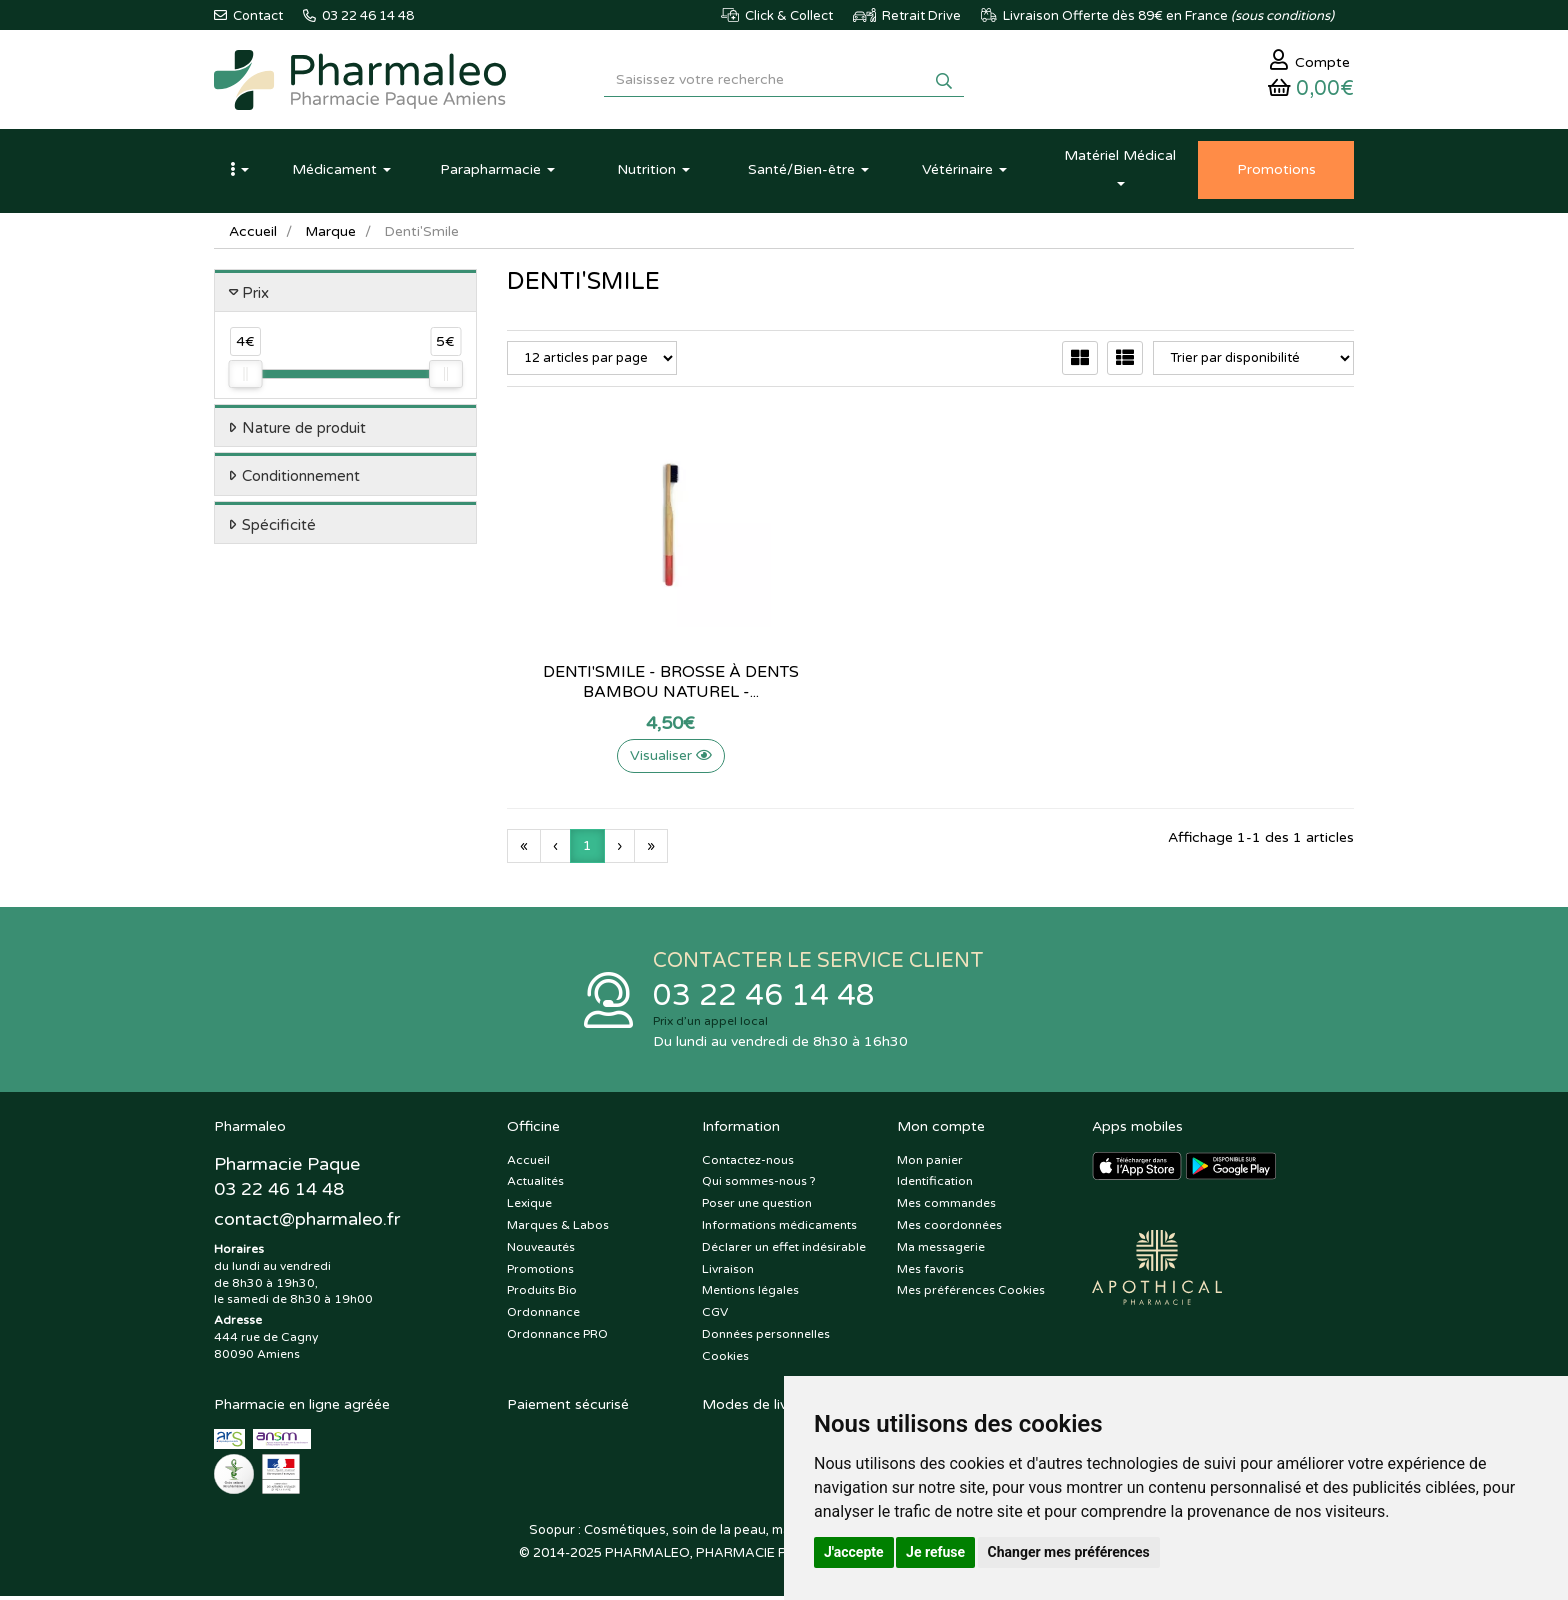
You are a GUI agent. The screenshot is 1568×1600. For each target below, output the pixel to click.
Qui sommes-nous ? (759, 1186)
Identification (935, 1186)
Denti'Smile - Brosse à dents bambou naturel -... (638, 685)
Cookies (725, 1360)
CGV (715, 1317)
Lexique (529, 1208)
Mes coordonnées (949, 1229)
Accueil (253, 234)
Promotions (540, 1273)
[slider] (245, 378)
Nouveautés (541, 1251)
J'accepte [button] (854, 1552)
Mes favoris (930, 1273)
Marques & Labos (558, 1229)
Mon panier (930, 1164)
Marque (331, 234)
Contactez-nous (748, 1164)
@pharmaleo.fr (307, 1223)
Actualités (535, 1186)
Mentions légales (750, 1295)
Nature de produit (304, 431)
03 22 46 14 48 (764, 999)
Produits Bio (542, 1295)
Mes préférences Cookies (971, 1295)
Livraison (728, 1273)
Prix (255, 296)
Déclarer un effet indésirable (784, 1251)
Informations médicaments (779, 1229)
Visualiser (638, 758)
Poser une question (757, 1208)
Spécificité (279, 528)
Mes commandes (946, 1208)
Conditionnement (301, 480)
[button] (239, 173)
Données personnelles (766, 1338)
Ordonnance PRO (557, 1338)
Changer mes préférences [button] (1069, 1552)
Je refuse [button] (935, 1552)
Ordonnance (543, 1317)
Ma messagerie (941, 1251)
